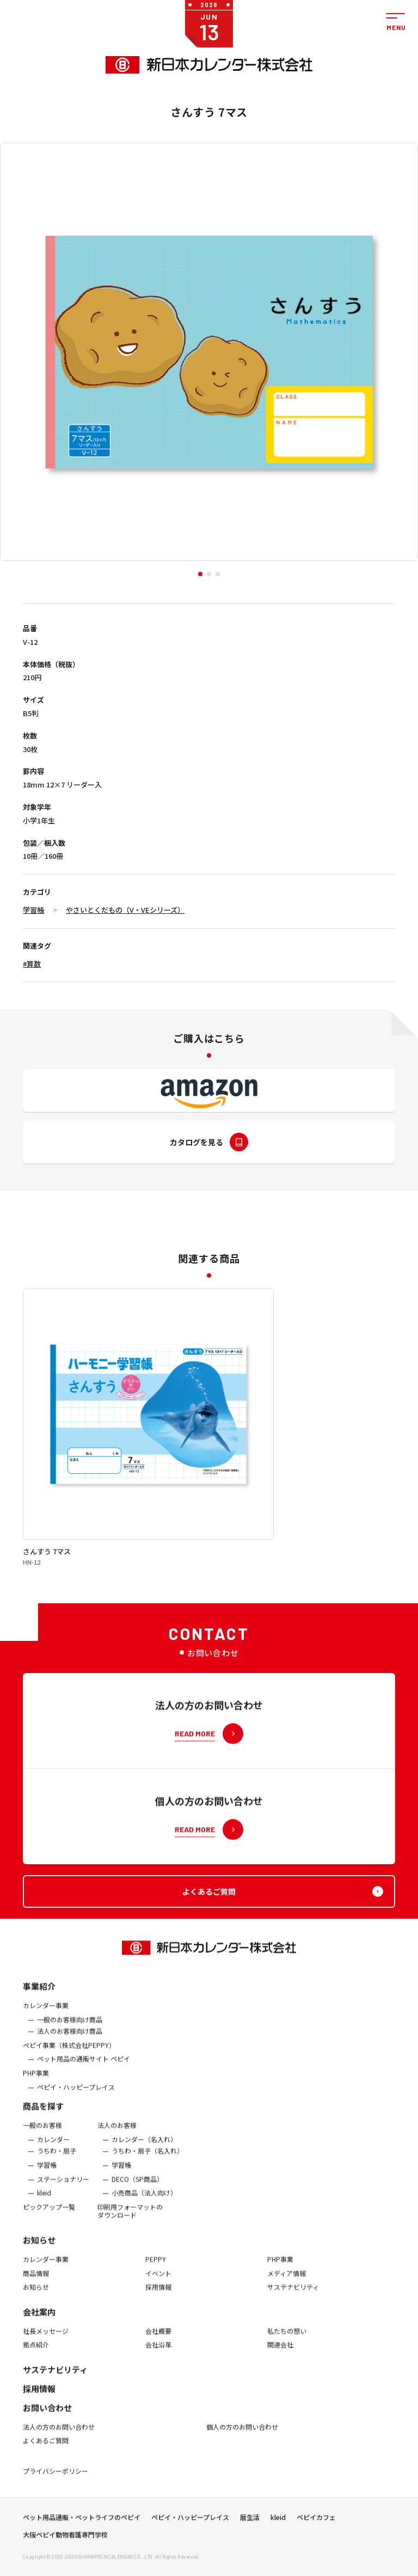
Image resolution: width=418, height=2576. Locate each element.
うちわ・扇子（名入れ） (147, 2160)
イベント (158, 2283)
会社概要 (158, 2340)
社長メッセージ (46, 2340)
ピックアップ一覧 (49, 2216)
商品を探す (43, 2115)
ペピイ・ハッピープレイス (76, 2096)
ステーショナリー (63, 2188)
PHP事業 (36, 2082)
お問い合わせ (47, 2417)
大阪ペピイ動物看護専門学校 (65, 2539)
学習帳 (33, 910)
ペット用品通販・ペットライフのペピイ (81, 2522)
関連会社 (280, 2354)
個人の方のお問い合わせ (242, 2436)
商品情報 (36, 2283)
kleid (44, 2202)
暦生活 (250, 2522)
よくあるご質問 (46, 2450)
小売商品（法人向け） (144, 2202)
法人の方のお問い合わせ (59, 2436)
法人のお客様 (117, 2135)
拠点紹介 (36, 2354)
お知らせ (39, 2249)
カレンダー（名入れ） (144, 2149)
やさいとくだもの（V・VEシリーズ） (125, 910)
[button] (200, 574)
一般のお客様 (42, 2135)
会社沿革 (158, 2354)
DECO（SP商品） (137, 2188)
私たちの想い (286, 2340)
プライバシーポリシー (55, 2480)
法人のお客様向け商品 (69, 2040)
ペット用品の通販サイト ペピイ (83, 2069)
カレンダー (53, 2149)
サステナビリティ (293, 2296)
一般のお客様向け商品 (69, 2029)
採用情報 (158, 2296)
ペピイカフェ (316, 2522)
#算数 (32, 964)
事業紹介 (39, 1996)
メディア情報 (286, 2283)
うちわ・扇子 (56, 2160)
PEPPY (155, 2268)
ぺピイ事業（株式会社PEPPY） (69, 2054)
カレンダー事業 (46, 2015)
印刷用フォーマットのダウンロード (130, 2220)
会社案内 (39, 2321)
